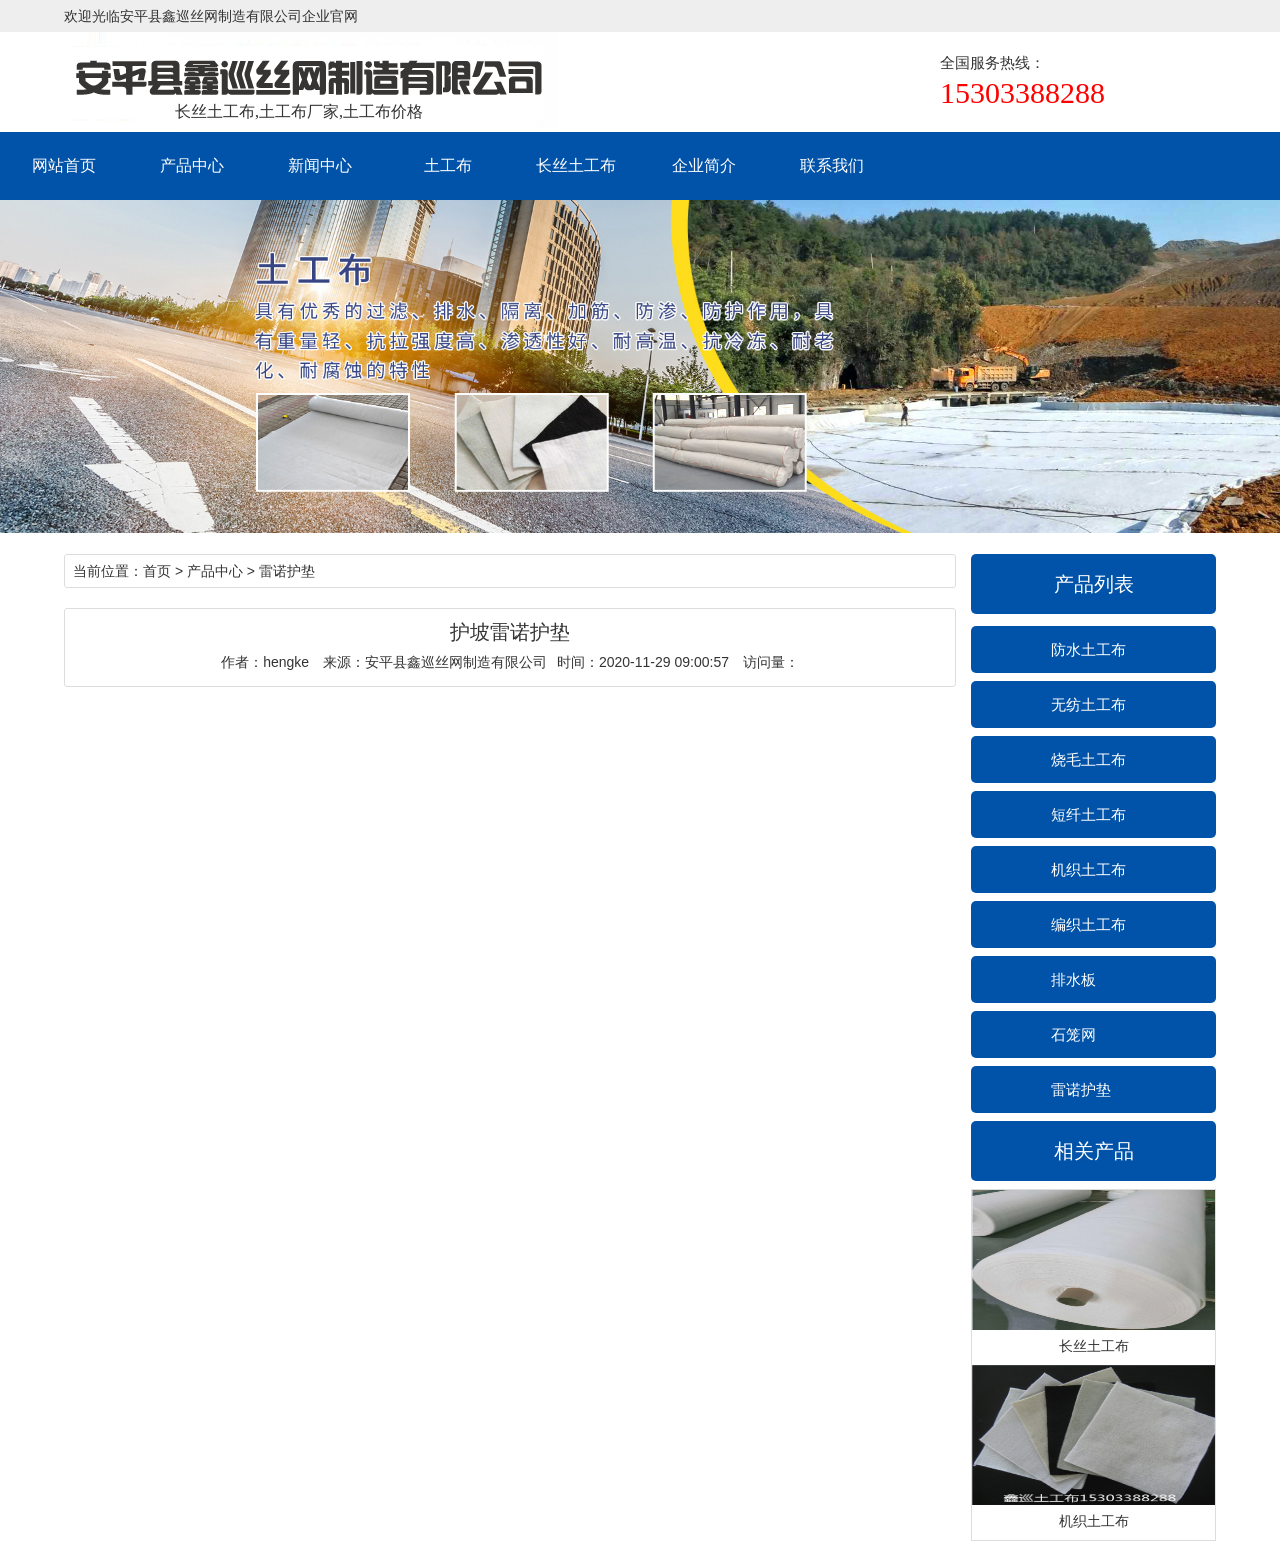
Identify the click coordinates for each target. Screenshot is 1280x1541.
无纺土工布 (1088, 704)
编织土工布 (1088, 924)
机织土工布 (1088, 869)
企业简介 (704, 165)
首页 (157, 571)
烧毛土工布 (1088, 759)
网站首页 (64, 165)
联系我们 (832, 165)
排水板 (1073, 979)
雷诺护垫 (1081, 1089)
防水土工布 (1088, 649)
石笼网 (1073, 1034)
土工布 (448, 165)
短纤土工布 (1088, 814)
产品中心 (192, 165)
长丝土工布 (576, 165)
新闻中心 (320, 165)
